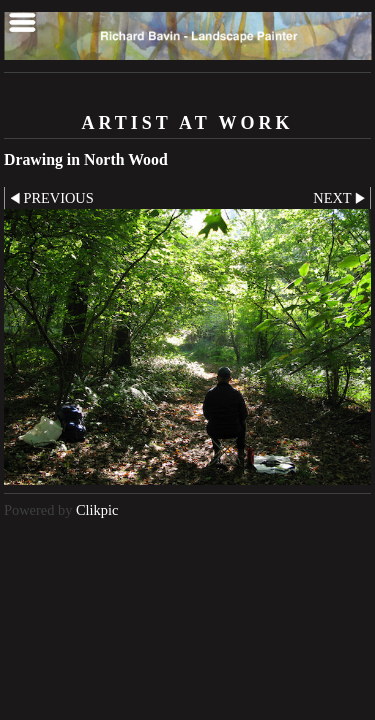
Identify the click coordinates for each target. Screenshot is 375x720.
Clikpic (97, 510)
